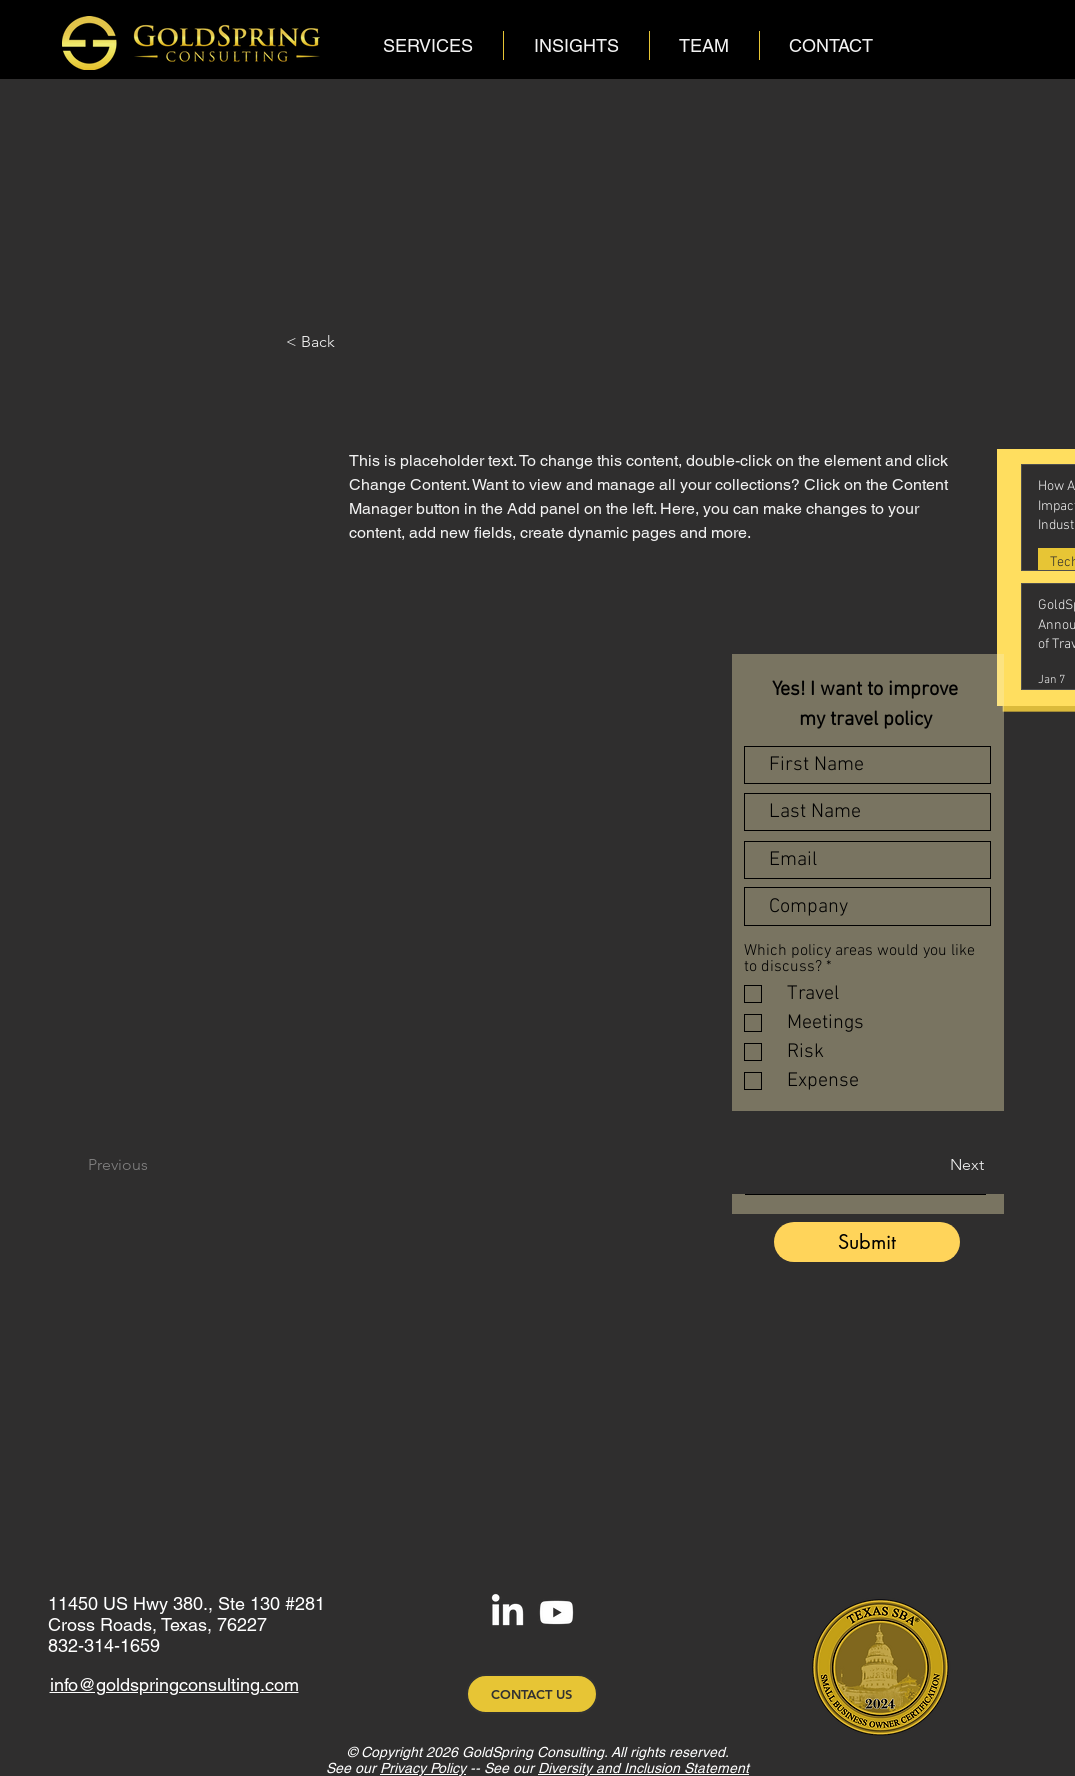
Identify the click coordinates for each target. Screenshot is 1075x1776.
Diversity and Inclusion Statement (643, 1768)
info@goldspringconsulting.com (174, 1684)
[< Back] (401, 342)
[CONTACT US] (532, 1694)
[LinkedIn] (507, 1612)
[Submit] (867, 1242)
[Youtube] (556, 1612)
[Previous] (145, 1165)
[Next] (929, 1165)
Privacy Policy (423, 1768)
